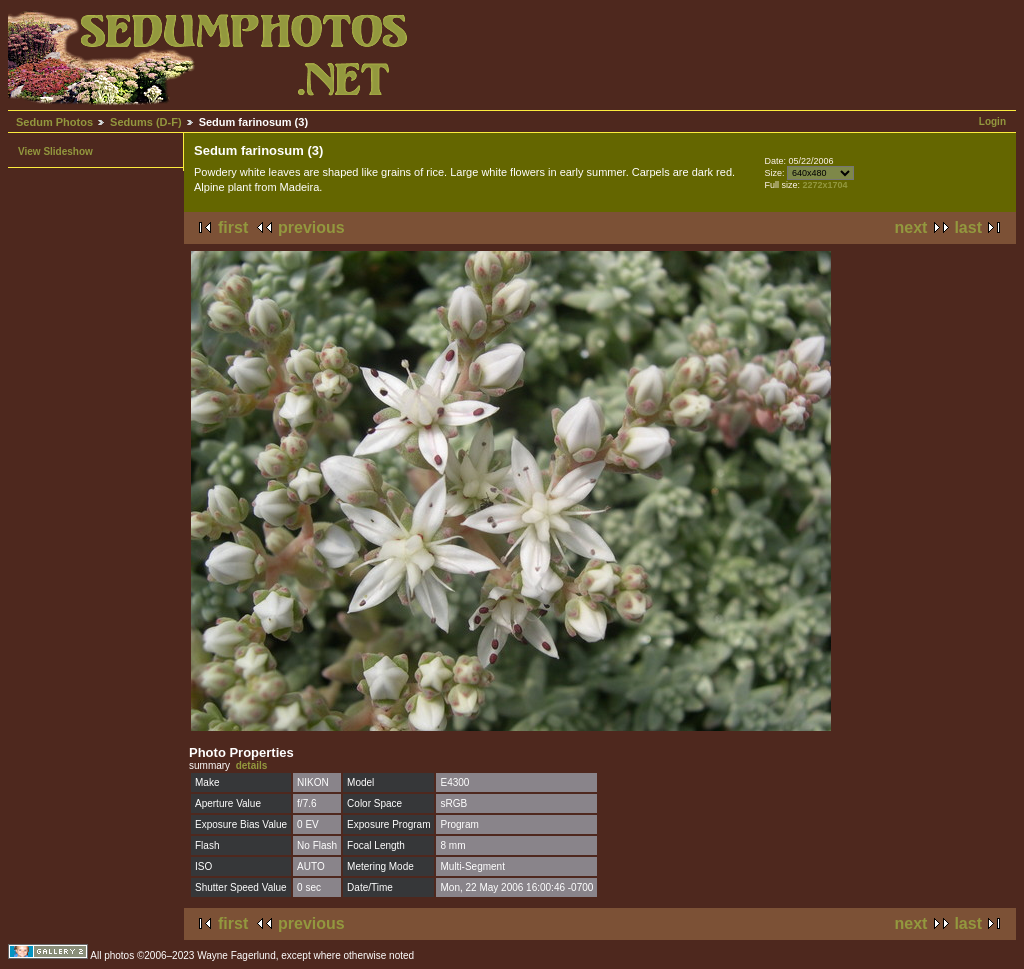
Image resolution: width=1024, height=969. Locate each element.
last (968, 227)
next (911, 227)
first (233, 227)
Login (992, 121)
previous (311, 227)
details (252, 765)
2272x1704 (824, 185)
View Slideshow (55, 151)
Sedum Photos (54, 122)
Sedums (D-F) (146, 122)
